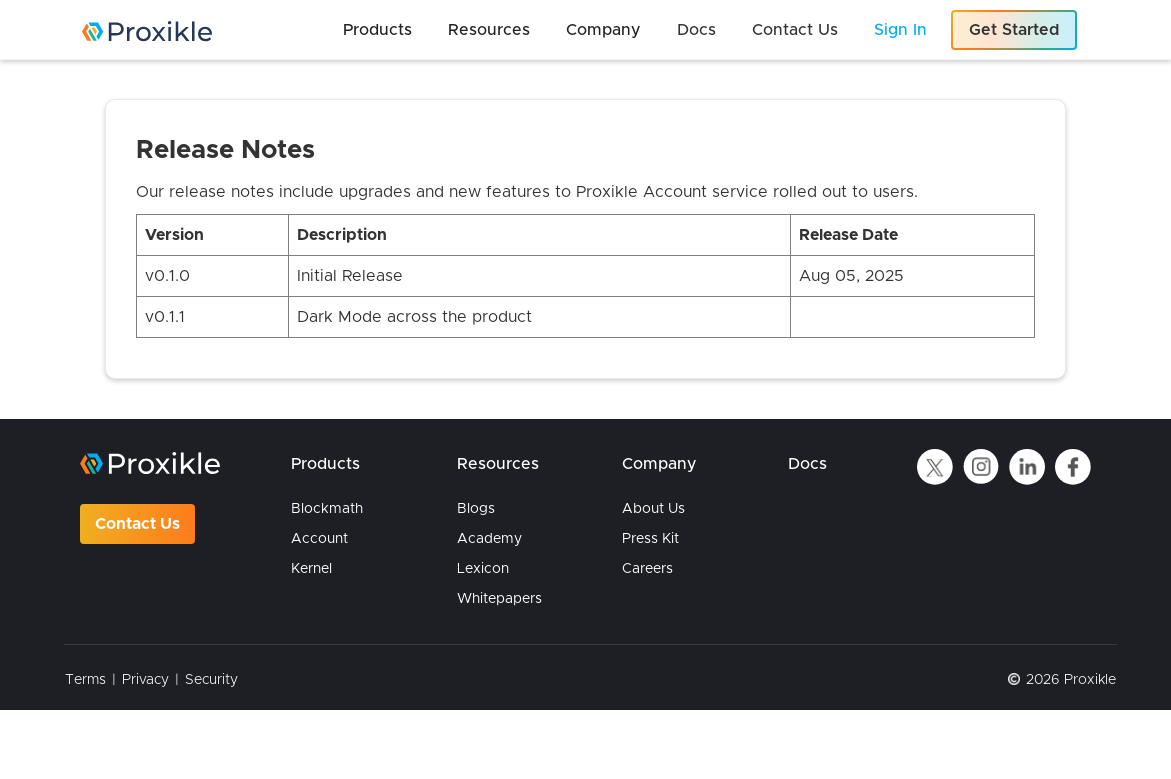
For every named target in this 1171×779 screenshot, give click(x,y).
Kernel (311, 569)
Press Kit (650, 539)
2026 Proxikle (1071, 680)
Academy (489, 539)
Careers (647, 569)
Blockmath (327, 509)
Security (211, 680)
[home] (147, 31)
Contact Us (137, 524)
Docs (807, 464)
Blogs (476, 509)
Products (325, 464)
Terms (85, 680)
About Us (653, 509)
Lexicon (483, 569)
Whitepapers (499, 599)
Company (659, 464)
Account (319, 539)
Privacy (145, 680)
